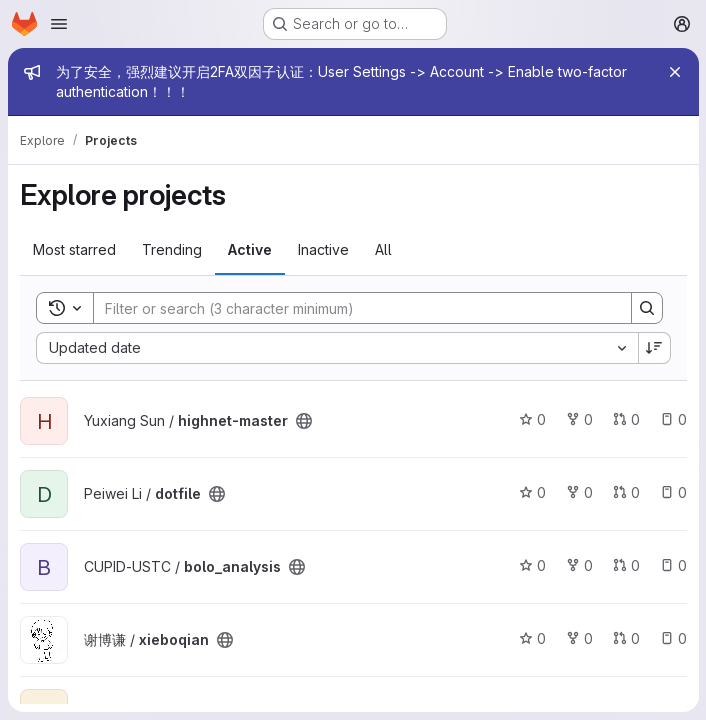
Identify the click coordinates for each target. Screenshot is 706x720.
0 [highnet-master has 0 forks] (578, 419)
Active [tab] (250, 249)
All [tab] (383, 249)
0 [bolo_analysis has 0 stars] (531, 565)
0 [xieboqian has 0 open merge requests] (625, 638)
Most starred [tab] (74, 249)
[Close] (674, 72)
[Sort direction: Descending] (654, 348)
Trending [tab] (172, 249)
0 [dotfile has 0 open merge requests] (625, 492)
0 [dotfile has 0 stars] (531, 492)
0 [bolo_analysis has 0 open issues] (672, 565)
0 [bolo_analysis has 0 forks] (578, 565)
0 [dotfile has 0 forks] (578, 492)
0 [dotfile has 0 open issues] (672, 492)
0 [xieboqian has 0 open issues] (672, 638)
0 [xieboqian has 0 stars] (531, 638)
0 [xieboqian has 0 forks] (578, 638)
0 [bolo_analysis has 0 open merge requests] (625, 565)
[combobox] (336, 348)
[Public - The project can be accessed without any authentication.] (304, 421)
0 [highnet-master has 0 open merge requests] (625, 419)
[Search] (352, 308)
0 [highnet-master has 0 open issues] (672, 419)
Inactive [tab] (323, 249)
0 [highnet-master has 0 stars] (531, 419)
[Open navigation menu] (59, 24)
